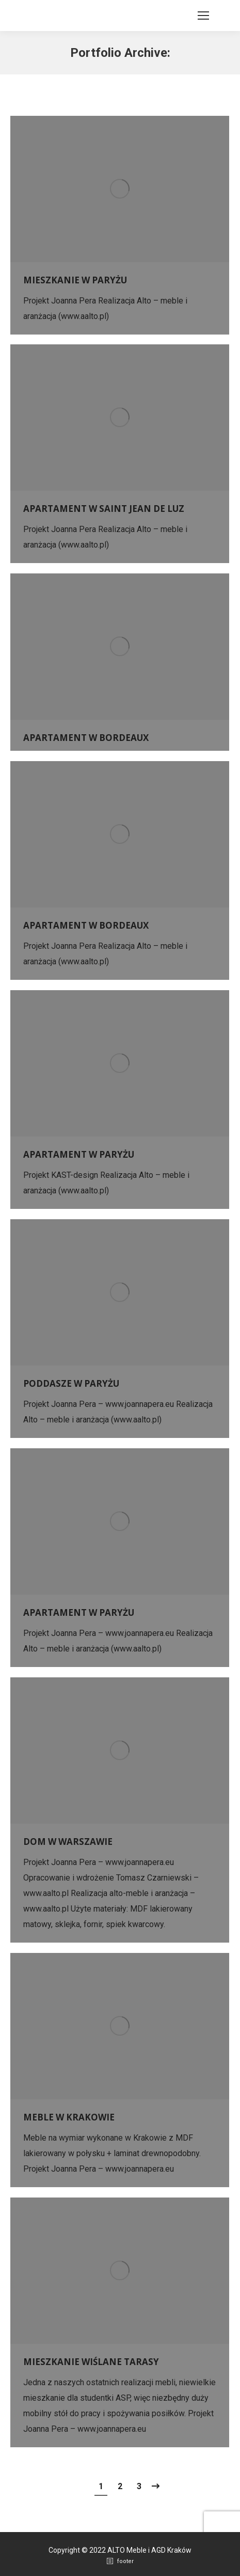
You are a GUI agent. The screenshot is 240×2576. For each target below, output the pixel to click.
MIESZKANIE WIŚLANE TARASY (91, 2362)
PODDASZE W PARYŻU (71, 1383)
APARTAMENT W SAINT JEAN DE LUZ (103, 508)
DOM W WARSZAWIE (68, 1841)
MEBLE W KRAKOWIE (69, 2117)
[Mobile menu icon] (203, 15)
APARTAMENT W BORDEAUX (86, 738)
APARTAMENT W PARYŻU (78, 1154)
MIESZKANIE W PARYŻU (75, 280)
